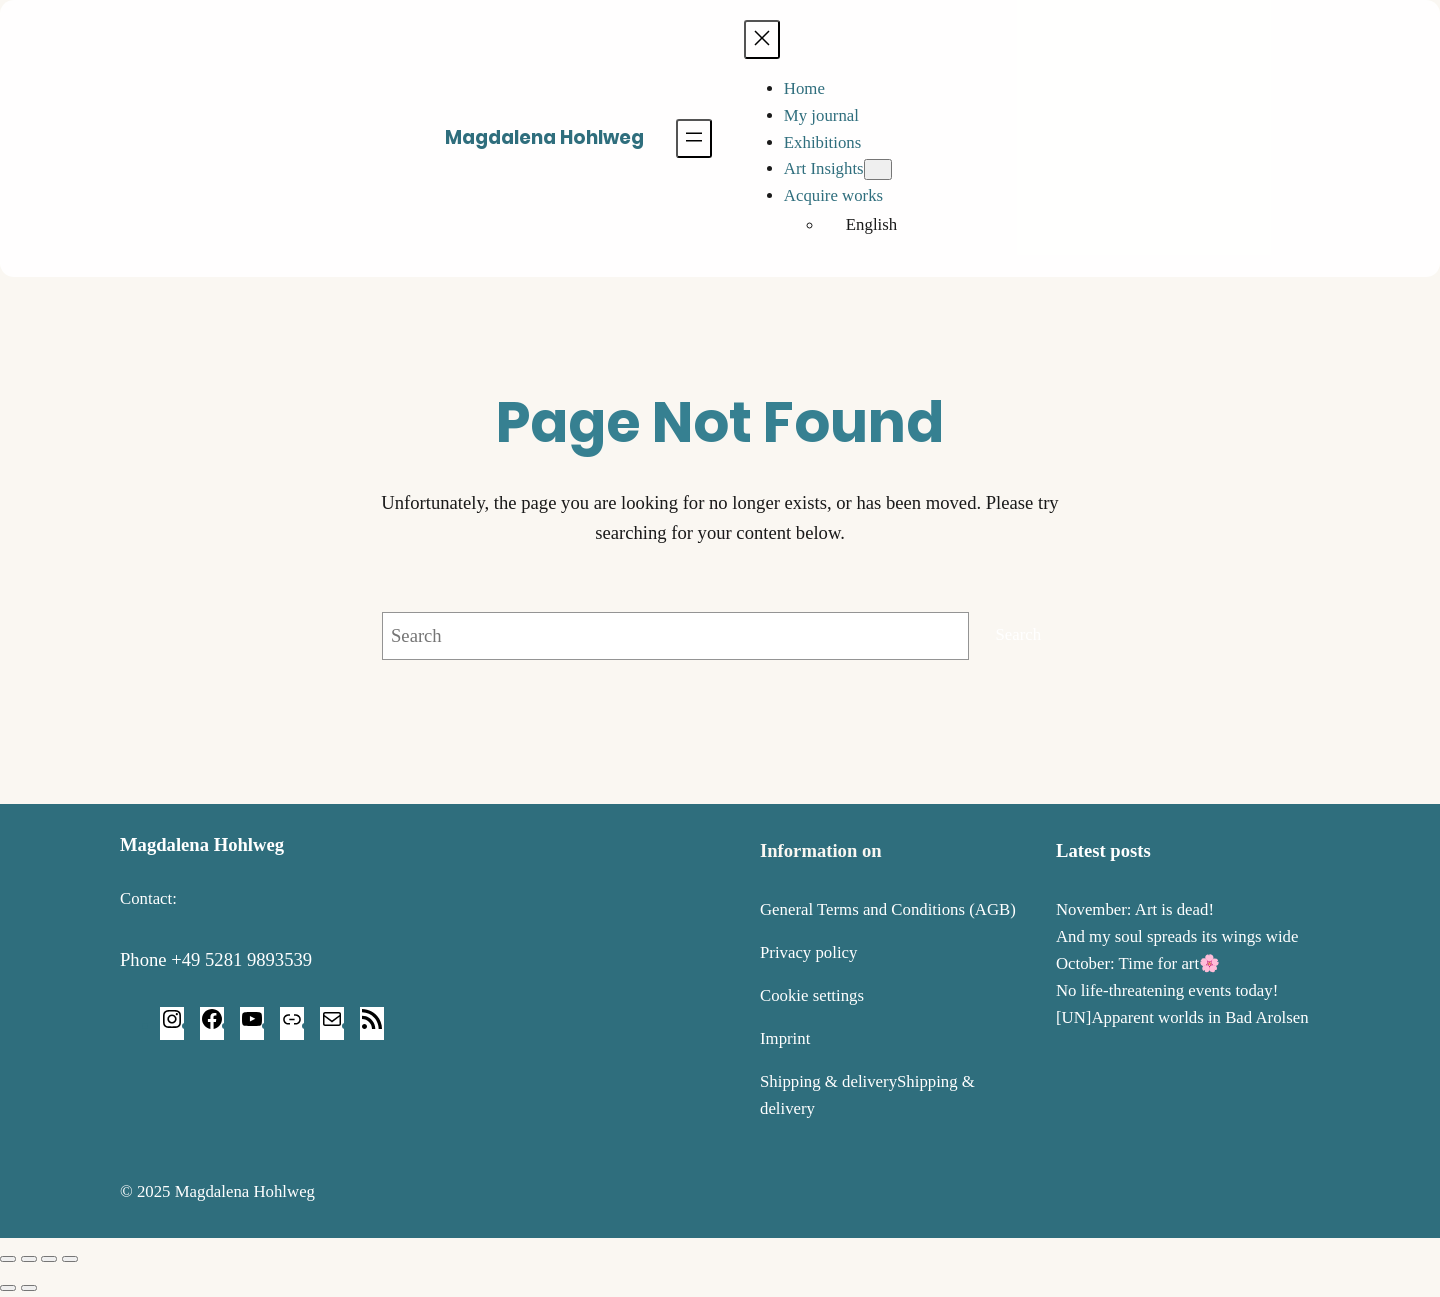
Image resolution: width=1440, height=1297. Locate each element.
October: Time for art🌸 (1138, 963)
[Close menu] (762, 39)
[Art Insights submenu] (878, 169)
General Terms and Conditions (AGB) (888, 909)
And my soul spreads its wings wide (1177, 936)
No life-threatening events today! (1167, 990)
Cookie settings (812, 995)
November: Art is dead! (1135, 909)
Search (1019, 634)
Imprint (785, 1038)
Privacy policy (808, 952)
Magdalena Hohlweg (544, 137)
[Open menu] (694, 138)
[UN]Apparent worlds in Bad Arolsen (1182, 1017)
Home (804, 88)
